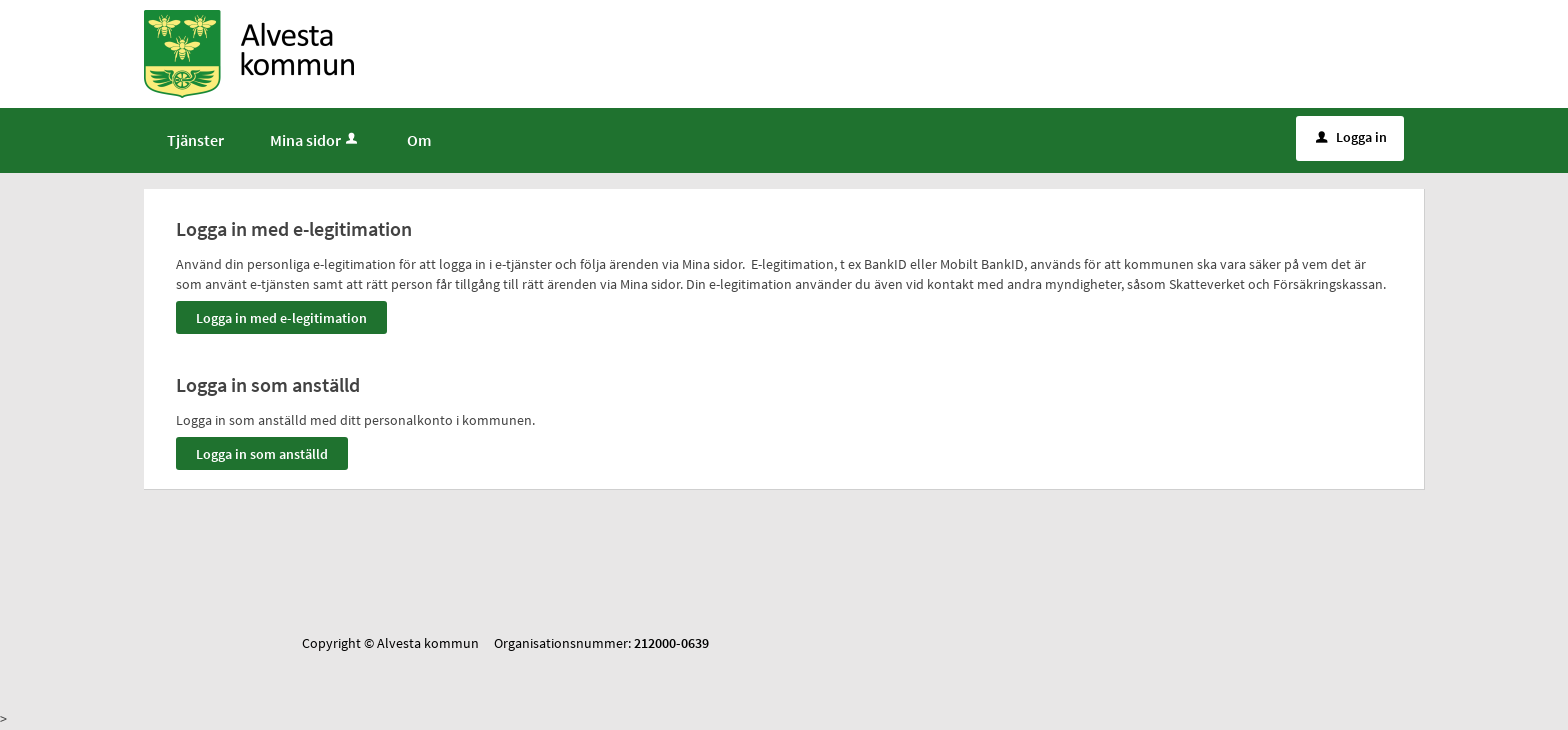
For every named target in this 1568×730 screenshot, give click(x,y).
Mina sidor (315, 140)
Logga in (1351, 137)
